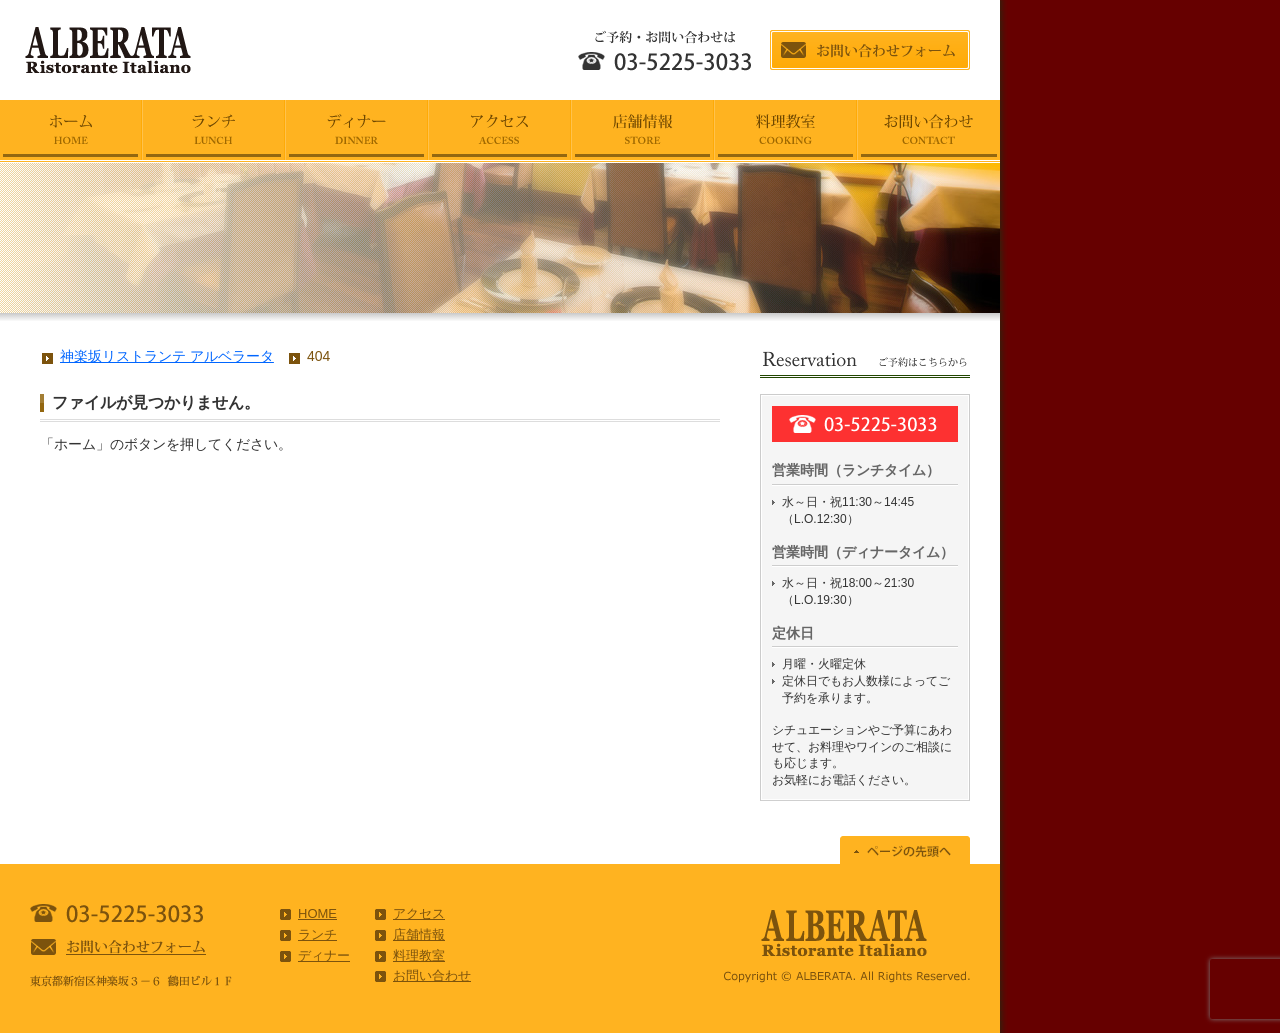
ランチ (317, 934)
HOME (317, 913)
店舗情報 (419, 934)
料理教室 (419, 955)
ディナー (324, 955)
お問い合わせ (432, 975)
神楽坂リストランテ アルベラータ (167, 356)
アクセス (419, 913)
